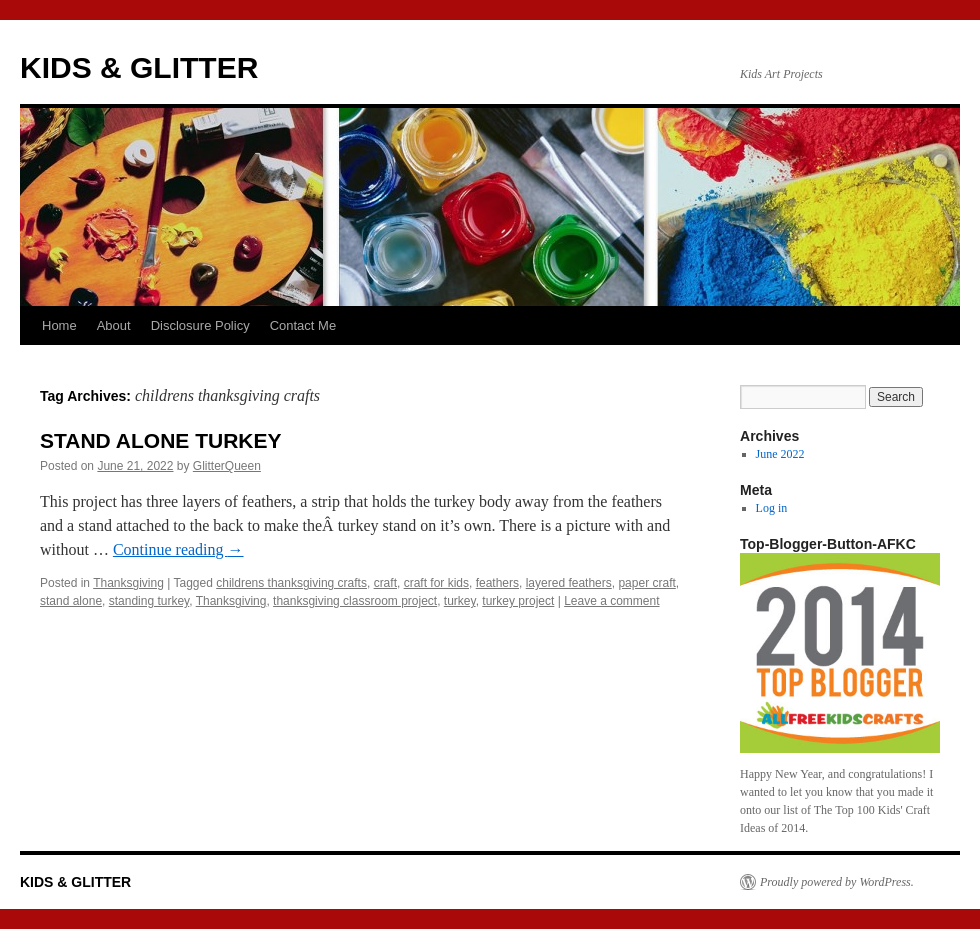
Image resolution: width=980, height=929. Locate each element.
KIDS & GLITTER (139, 67)
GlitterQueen (227, 466)
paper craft (646, 583)
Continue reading (178, 549)
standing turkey (149, 601)
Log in (772, 508)
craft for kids (436, 583)
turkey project (518, 601)
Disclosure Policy (200, 325)
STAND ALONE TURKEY (161, 440)
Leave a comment (611, 601)
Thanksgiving (128, 583)
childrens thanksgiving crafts (291, 583)
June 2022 (780, 454)
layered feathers (569, 583)
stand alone (71, 601)
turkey (460, 601)
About (114, 325)
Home (59, 325)
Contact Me (303, 325)
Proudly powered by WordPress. (837, 882)
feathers (497, 583)
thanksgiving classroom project (355, 601)
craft (385, 583)
